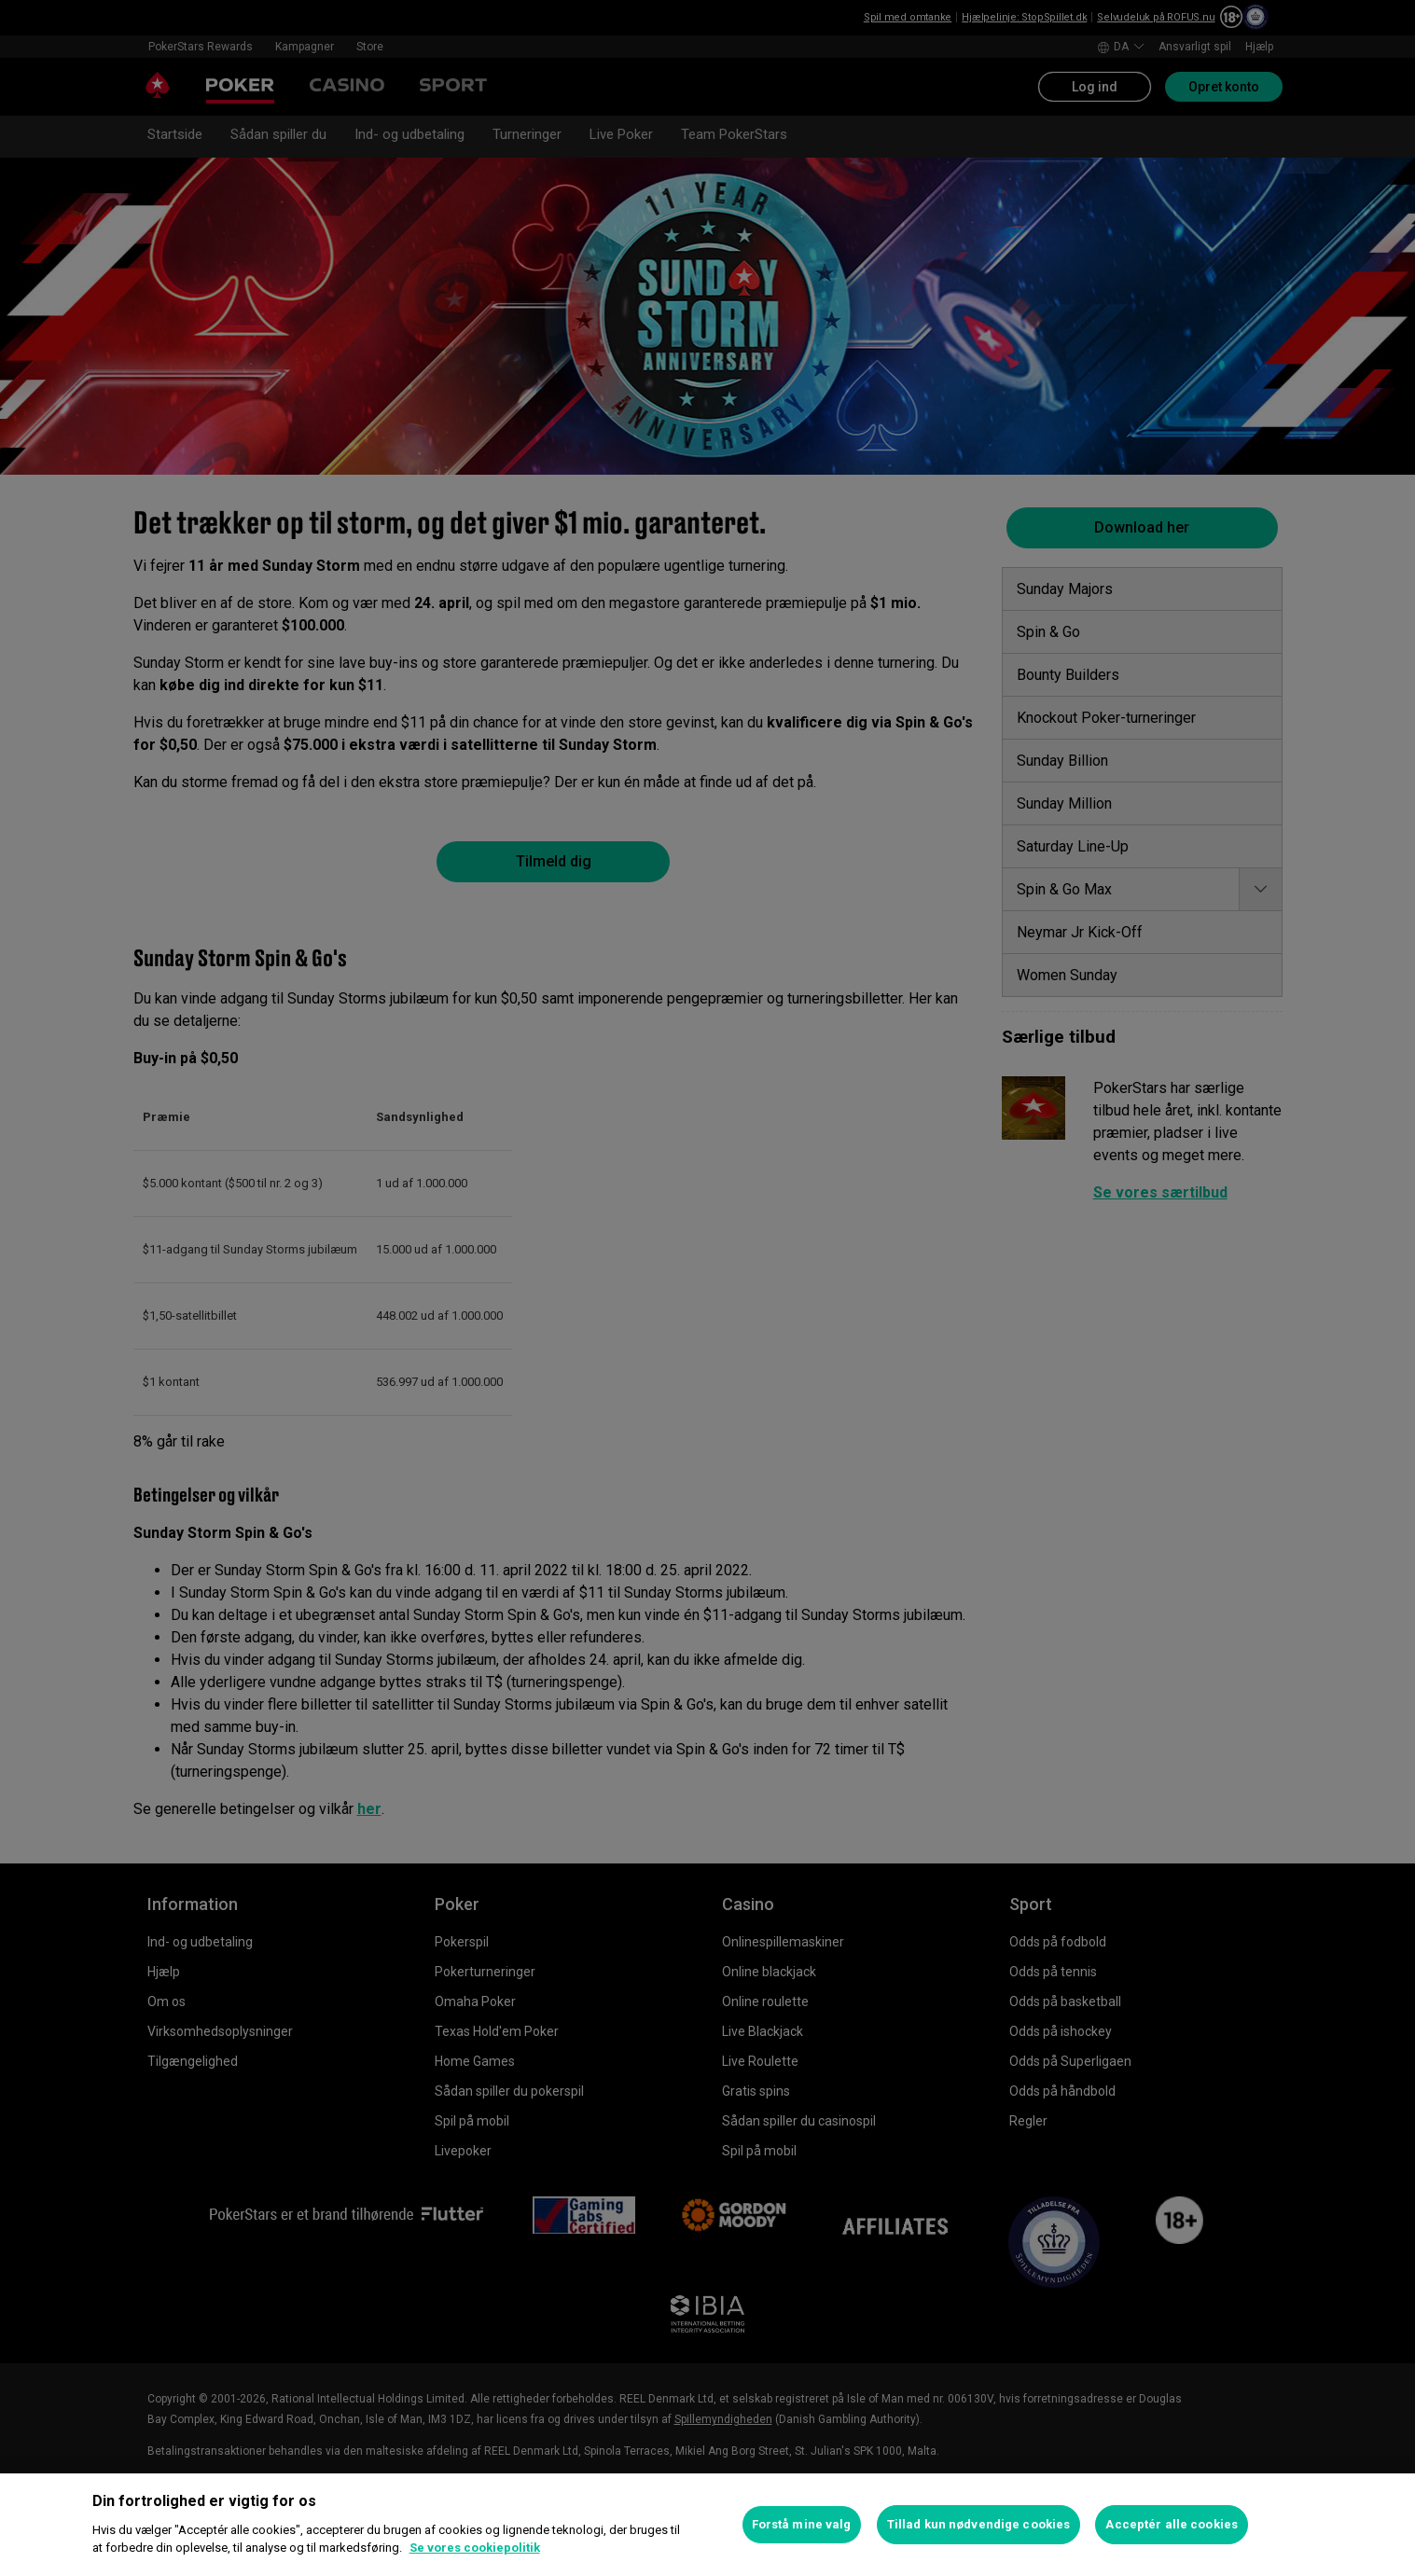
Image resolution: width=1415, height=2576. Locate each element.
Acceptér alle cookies (1171, 2524)
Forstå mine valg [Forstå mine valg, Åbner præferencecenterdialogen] (802, 2524)
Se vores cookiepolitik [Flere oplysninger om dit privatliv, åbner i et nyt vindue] (474, 2548)
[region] (707, 2524)
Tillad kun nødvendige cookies (979, 2524)
